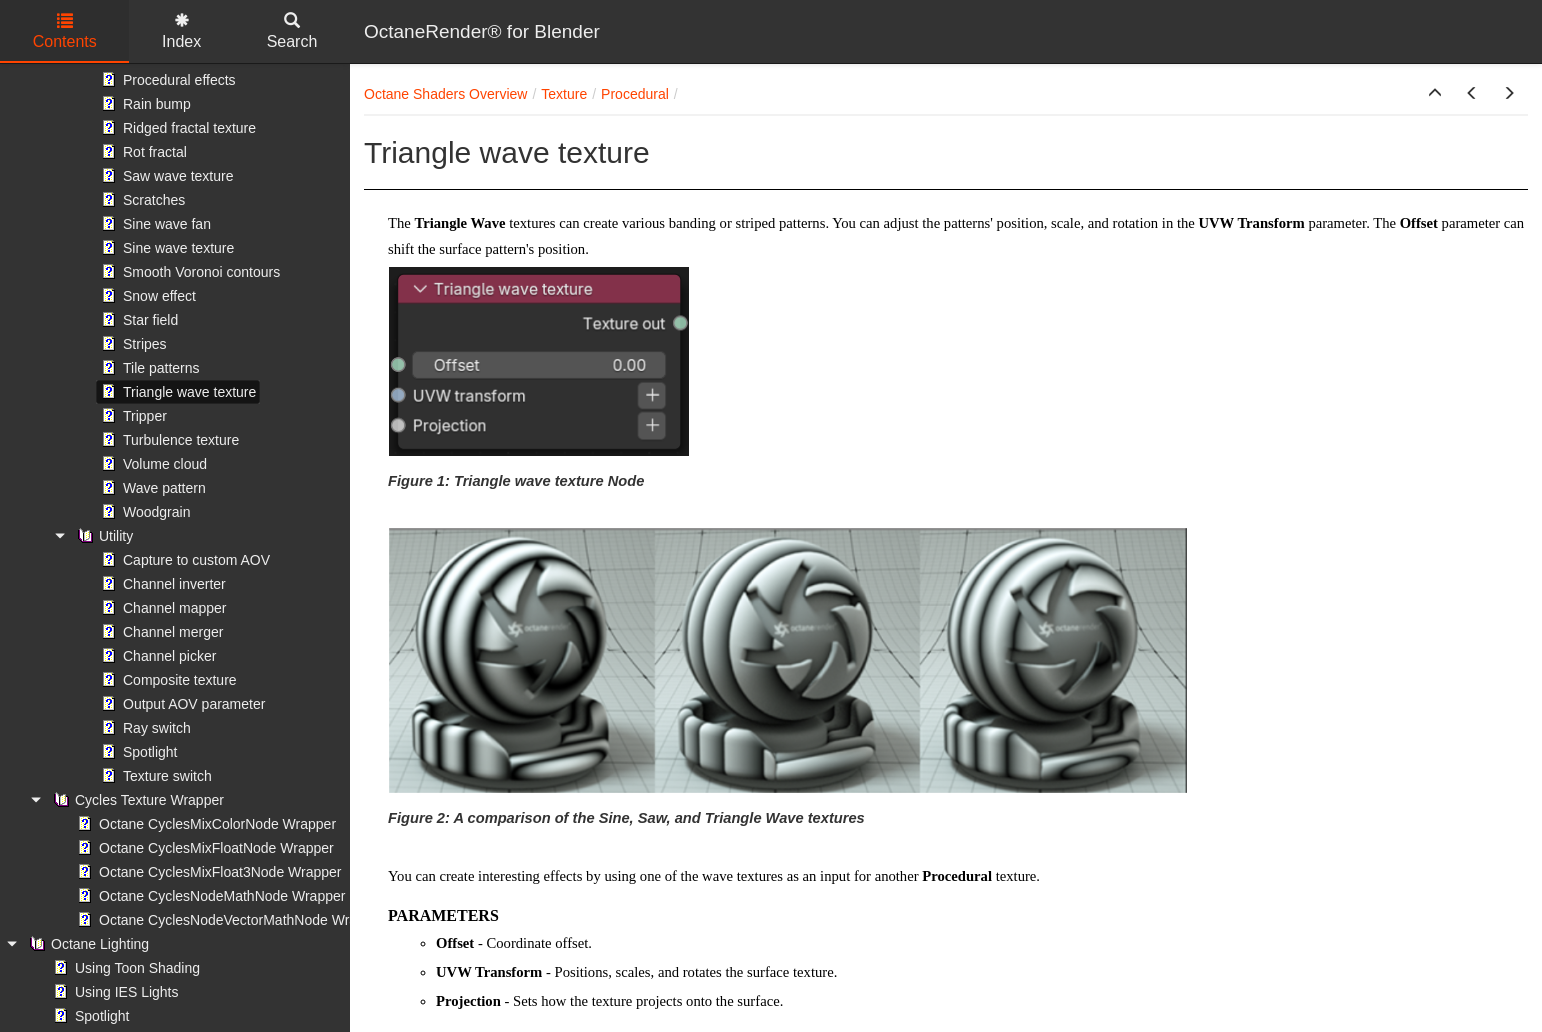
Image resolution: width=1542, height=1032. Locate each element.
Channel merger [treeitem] (160, 632)
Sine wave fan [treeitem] (154, 224)
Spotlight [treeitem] (137, 752)
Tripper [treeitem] (132, 416)
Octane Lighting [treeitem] (87, 944)
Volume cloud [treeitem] (152, 464)
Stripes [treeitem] (132, 344)
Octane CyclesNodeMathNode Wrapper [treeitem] (209, 896)
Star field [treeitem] (137, 320)
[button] (1435, 94)
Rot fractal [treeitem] (142, 152)
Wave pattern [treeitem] (151, 488)
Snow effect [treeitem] (146, 296)
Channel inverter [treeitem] (161, 584)
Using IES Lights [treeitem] (114, 992)
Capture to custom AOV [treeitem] (183, 560)
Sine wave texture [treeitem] (165, 248)
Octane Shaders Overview (445, 94)
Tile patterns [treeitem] (148, 368)
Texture (564, 94)
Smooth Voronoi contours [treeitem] (188, 272)
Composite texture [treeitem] (167, 680)
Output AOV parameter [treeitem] (181, 704)
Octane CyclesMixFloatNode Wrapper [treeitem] (203, 848)
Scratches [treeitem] (141, 200)
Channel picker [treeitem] (156, 656)
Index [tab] (181, 31)
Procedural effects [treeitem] (166, 80)
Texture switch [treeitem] (154, 776)
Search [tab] (292, 31)
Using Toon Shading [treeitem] (124, 968)
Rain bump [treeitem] (144, 104)
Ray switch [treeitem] (144, 728)
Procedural (635, 94)
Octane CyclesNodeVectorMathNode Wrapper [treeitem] (229, 920)
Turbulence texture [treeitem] (168, 440)
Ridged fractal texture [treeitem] (176, 128)
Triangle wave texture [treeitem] (176, 392)
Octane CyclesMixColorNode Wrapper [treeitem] (204, 824)
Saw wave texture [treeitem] (165, 176)
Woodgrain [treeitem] (143, 512)
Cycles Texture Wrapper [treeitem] (136, 800)
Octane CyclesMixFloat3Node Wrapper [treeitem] (207, 872)
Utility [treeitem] (103, 536)
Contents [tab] (65, 31)
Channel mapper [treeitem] (162, 608)
